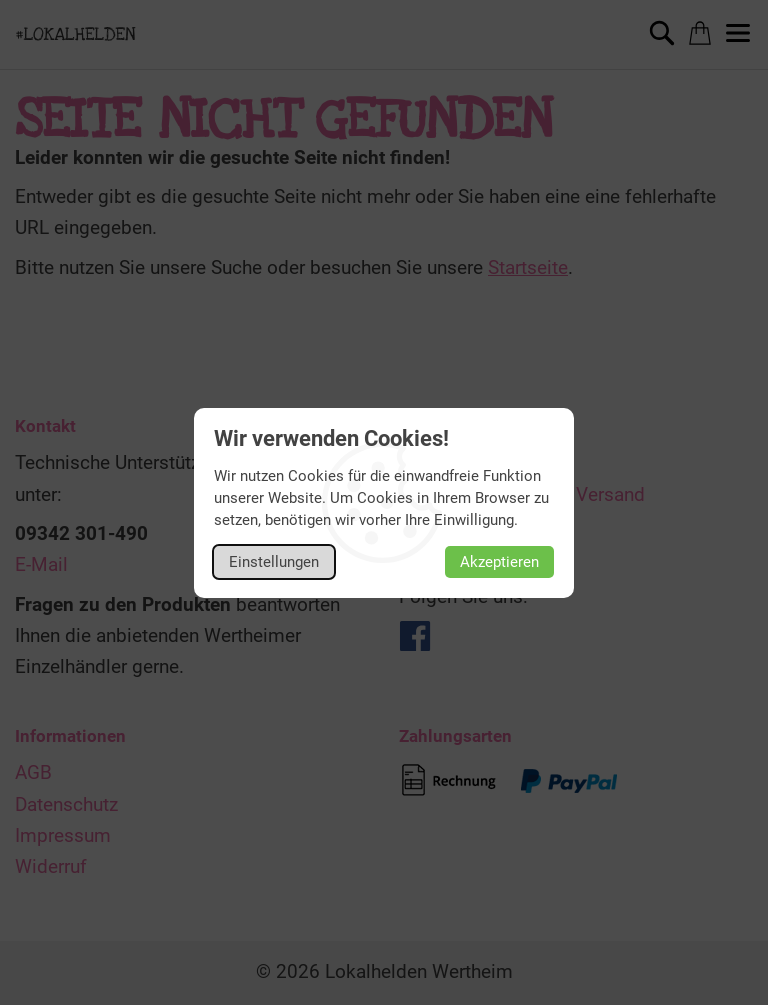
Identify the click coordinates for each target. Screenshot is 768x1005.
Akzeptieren (499, 562)
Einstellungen (274, 562)
